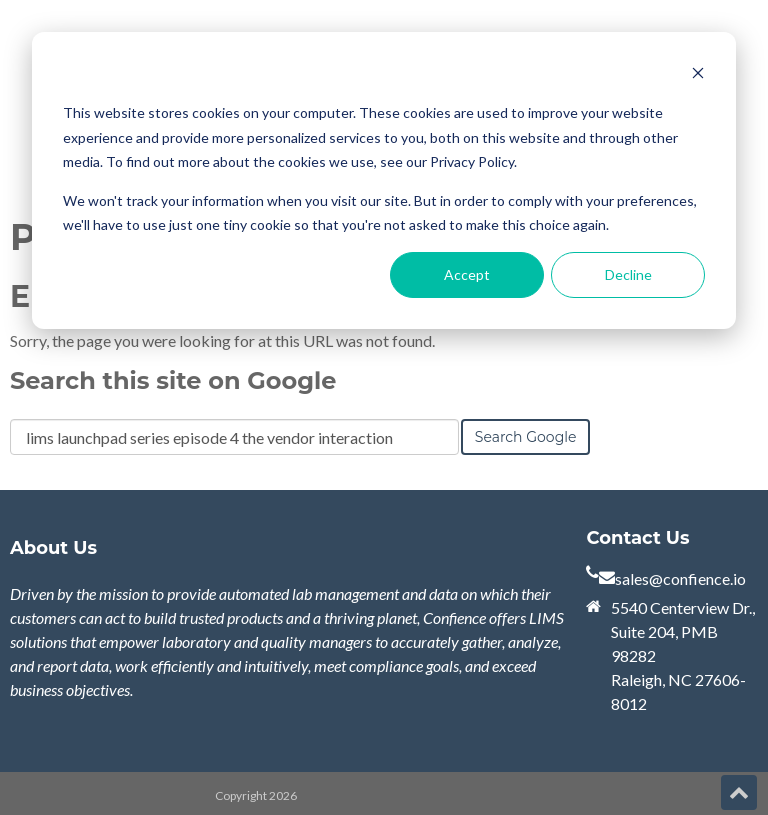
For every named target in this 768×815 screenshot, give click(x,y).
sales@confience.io (680, 578)
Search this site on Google (173, 380)
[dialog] (384, 180)
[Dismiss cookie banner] (698, 75)
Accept (467, 274)
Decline (628, 274)
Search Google (526, 437)
